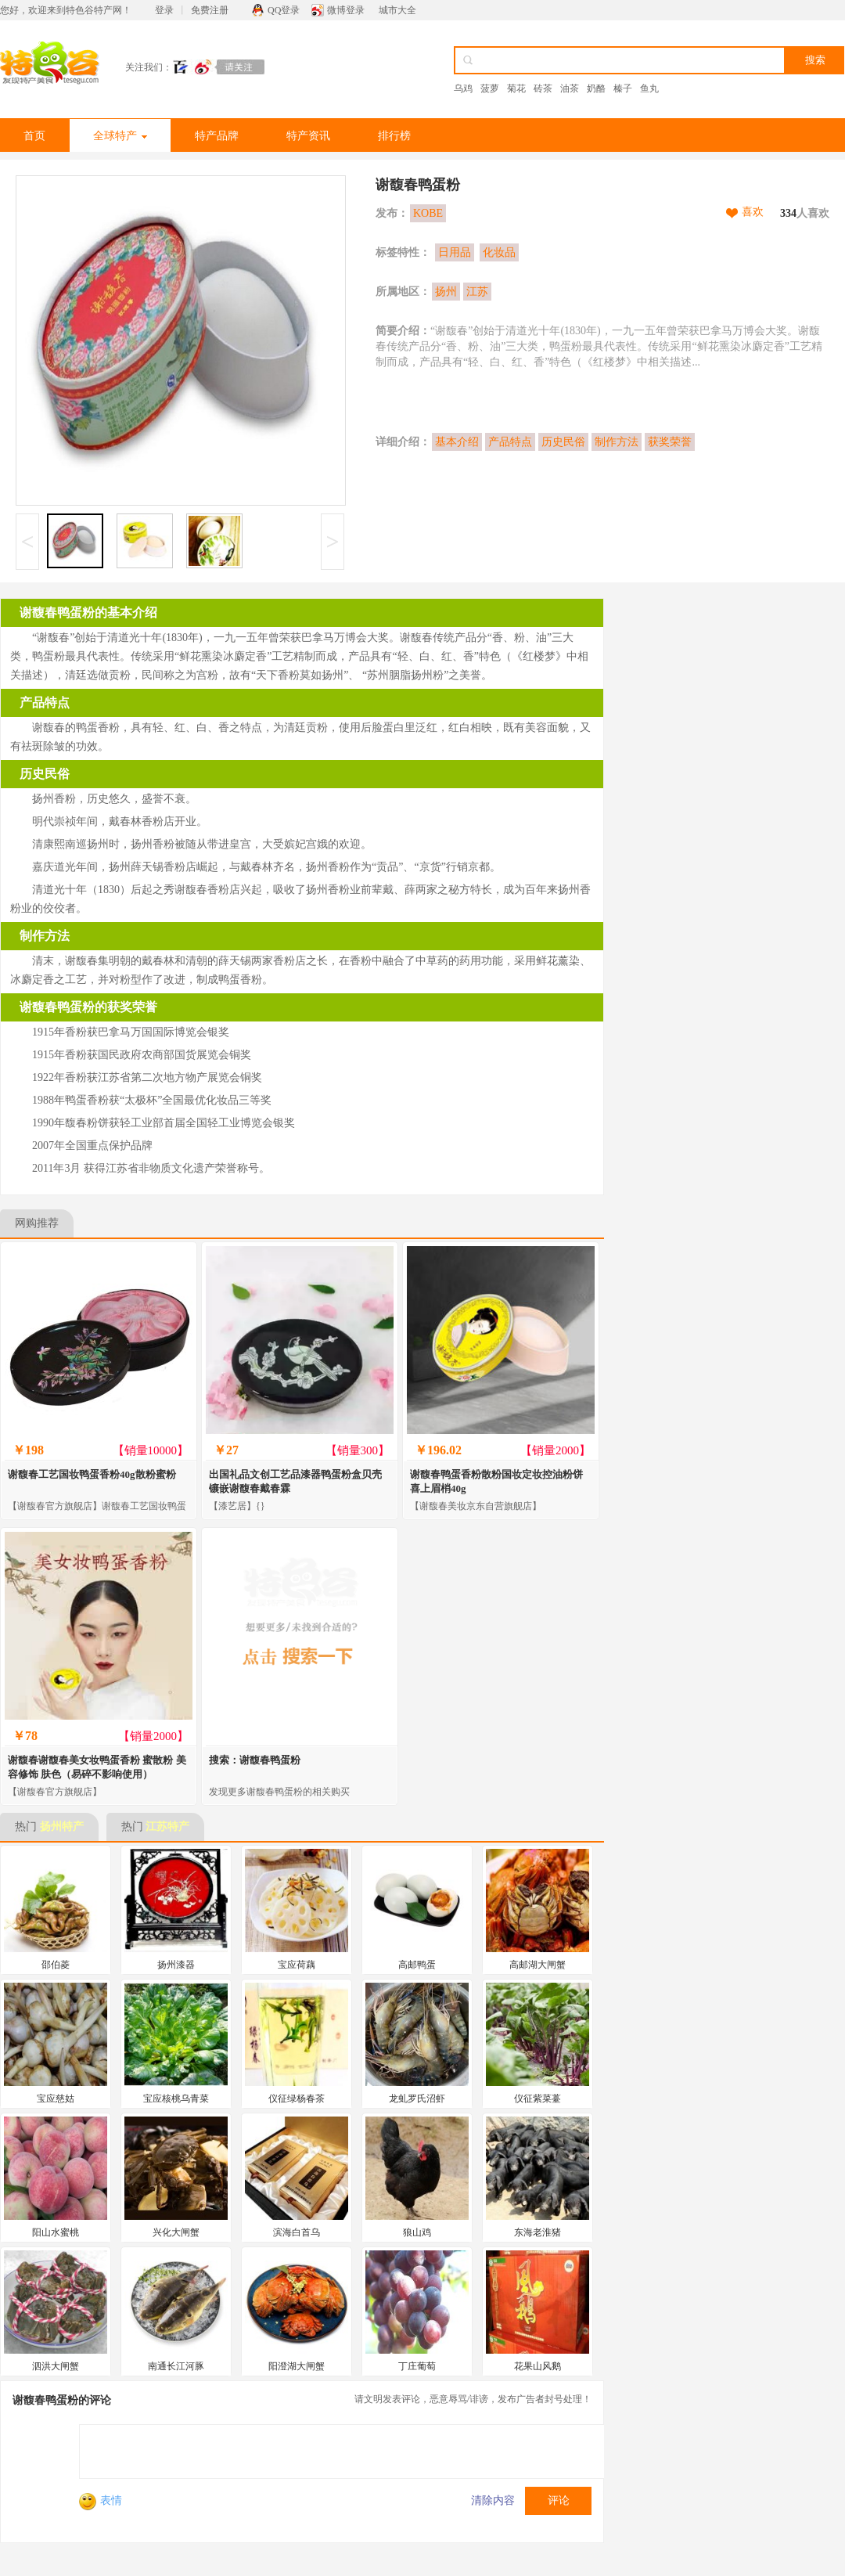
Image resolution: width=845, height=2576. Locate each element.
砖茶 (543, 88)
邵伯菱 (55, 1964)
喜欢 (753, 212)
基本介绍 (457, 442)
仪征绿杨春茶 (296, 2098)
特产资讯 (308, 136)
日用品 (454, 252)
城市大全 (397, 10)
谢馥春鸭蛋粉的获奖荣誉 (88, 1007)
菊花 (516, 88)
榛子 (622, 88)
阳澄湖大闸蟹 (296, 2366)
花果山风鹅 (537, 2366)
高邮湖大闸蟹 (537, 1964)
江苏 (477, 291)
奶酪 (596, 88)
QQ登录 (284, 10)
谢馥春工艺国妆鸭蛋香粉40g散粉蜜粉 (92, 1474)
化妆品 (499, 252)
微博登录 (346, 10)
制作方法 (616, 442)
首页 (34, 136)
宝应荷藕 (296, 1964)
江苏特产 (167, 1826)
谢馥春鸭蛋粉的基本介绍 (88, 612)
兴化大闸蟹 (176, 2232)
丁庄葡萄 (417, 2366)
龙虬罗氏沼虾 (417, 2098)
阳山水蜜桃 (55, 2232)
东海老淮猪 (537, 2232)
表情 (100, 2500)
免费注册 (209, 10)
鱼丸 (649, 88)
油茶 (569, 88)
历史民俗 (563, 442)
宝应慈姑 (55, 2098)
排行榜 (394, 136)
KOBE (428, 213)
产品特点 (510, 442)
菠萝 (489, 88)
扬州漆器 (176, 1964)
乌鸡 (463, 88)
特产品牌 (217, 136)
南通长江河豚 (176, 2366)
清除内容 (493, 2500)
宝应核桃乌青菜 (176, 2098)
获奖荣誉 (670, 442)
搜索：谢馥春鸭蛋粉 (254, 1760)
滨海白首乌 (296, 2232)
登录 (164, 10)
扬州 (446, 291)
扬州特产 (62, 1826)
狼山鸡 (417, 2232)
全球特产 (120, 136)
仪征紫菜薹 (537, 2098)
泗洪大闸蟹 (55, 2366)
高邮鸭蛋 (417, 1964)
